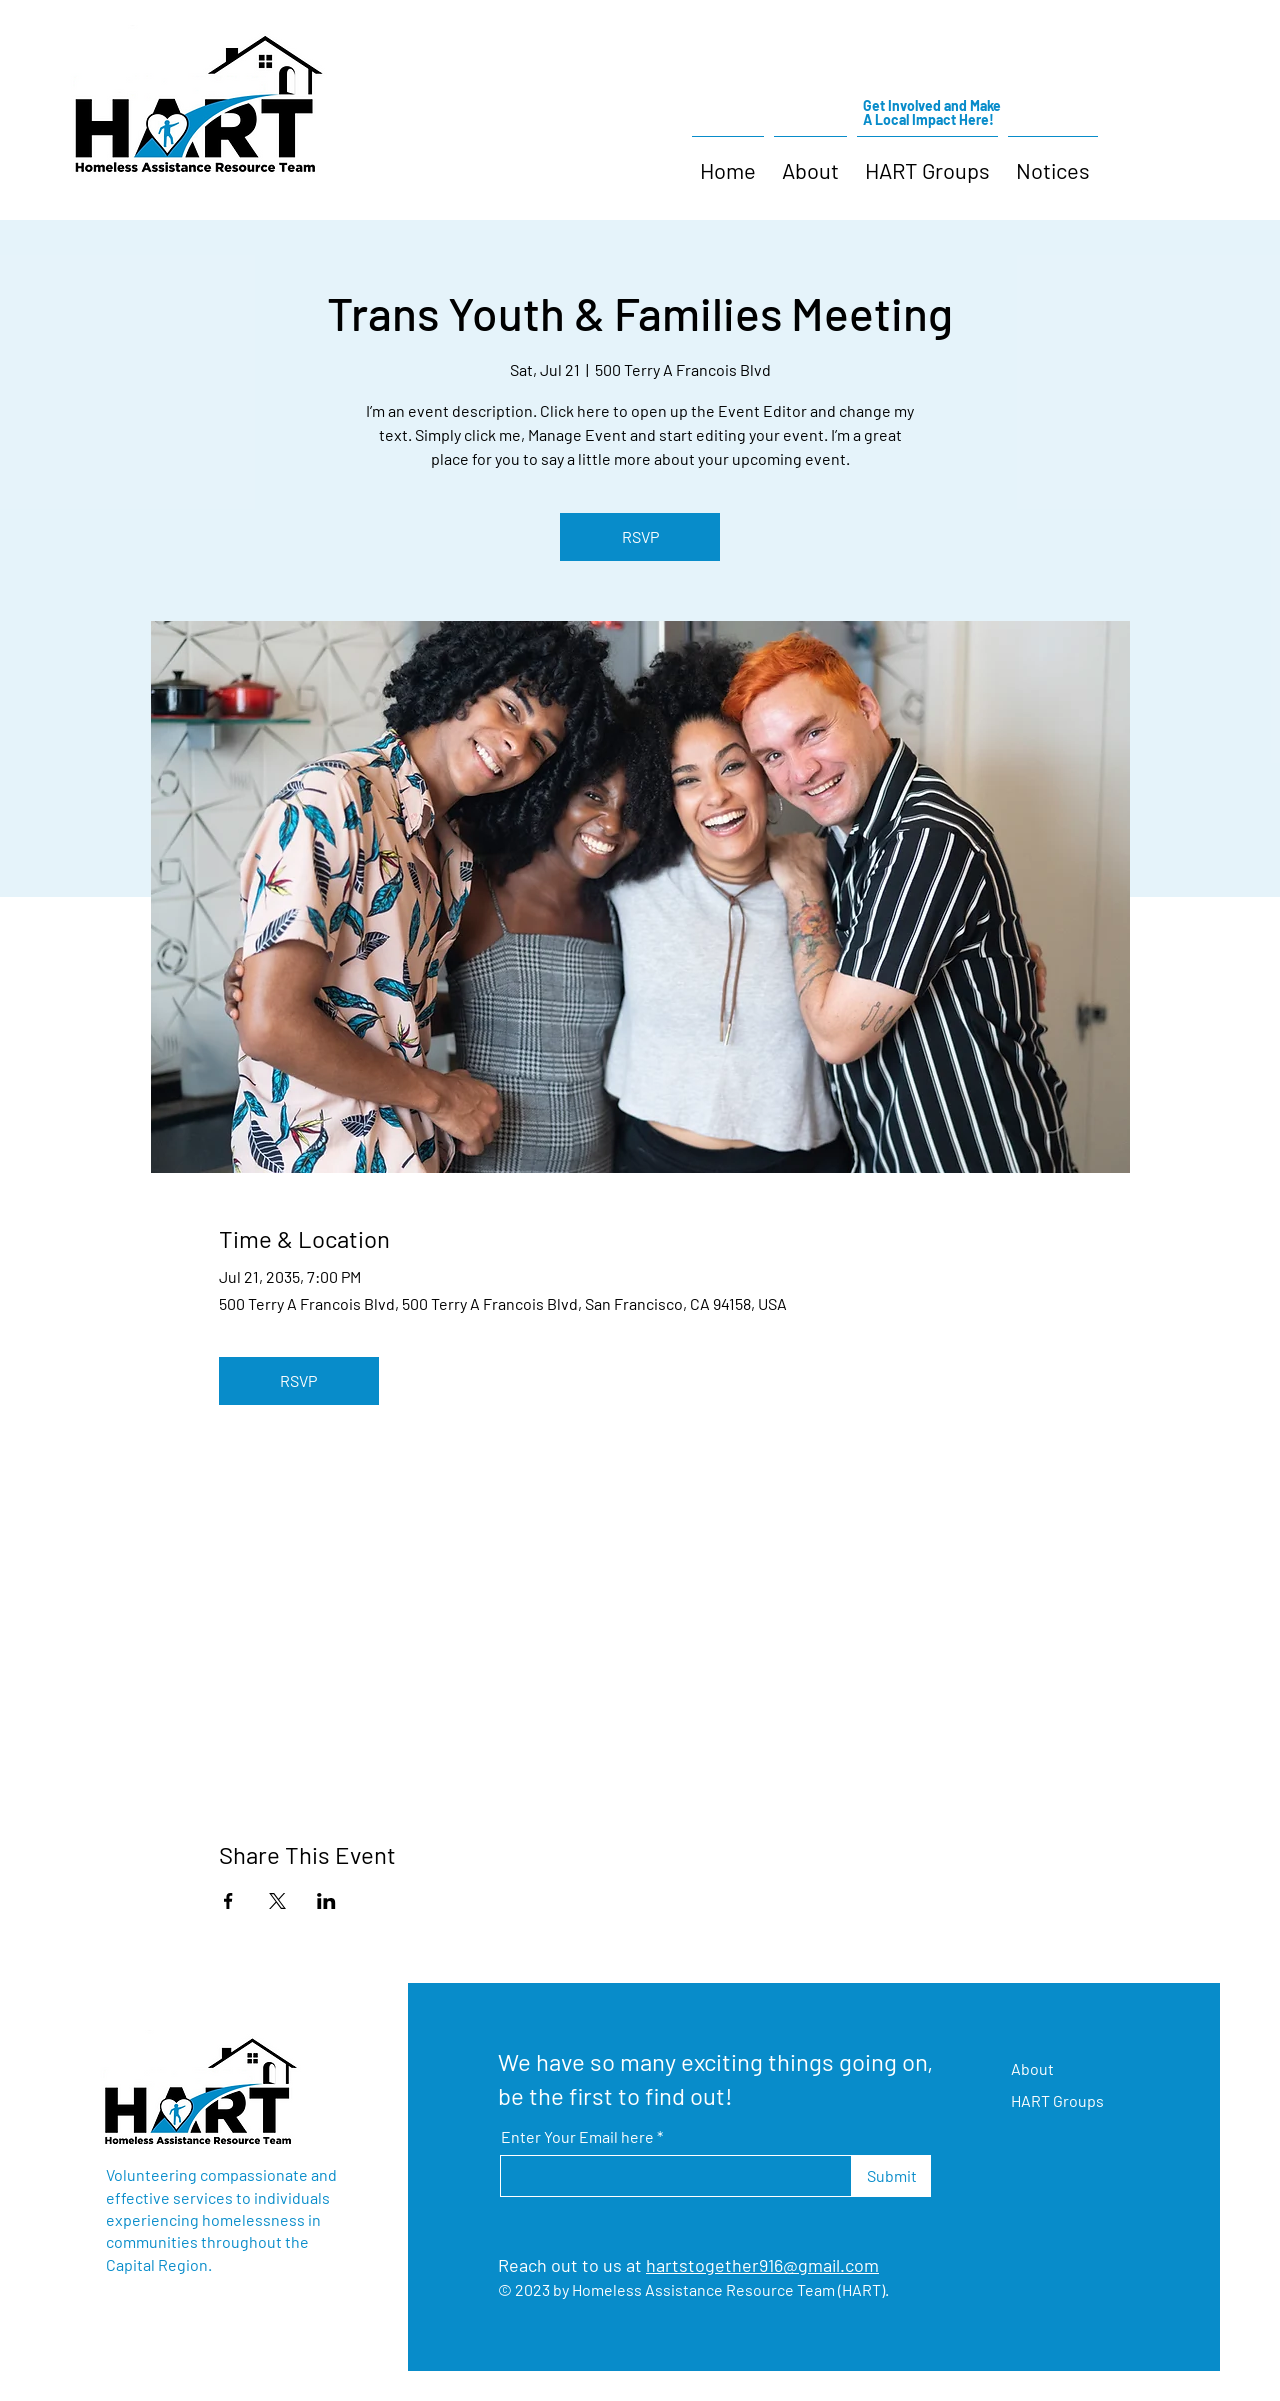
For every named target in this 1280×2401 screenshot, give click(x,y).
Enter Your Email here (577, 2137)
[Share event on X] (277, 1901)
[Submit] (891, 2176)
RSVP (640, 536)
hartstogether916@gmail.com (762, 2265)
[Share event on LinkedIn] (326, 1901)
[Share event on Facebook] (228, 1901)
